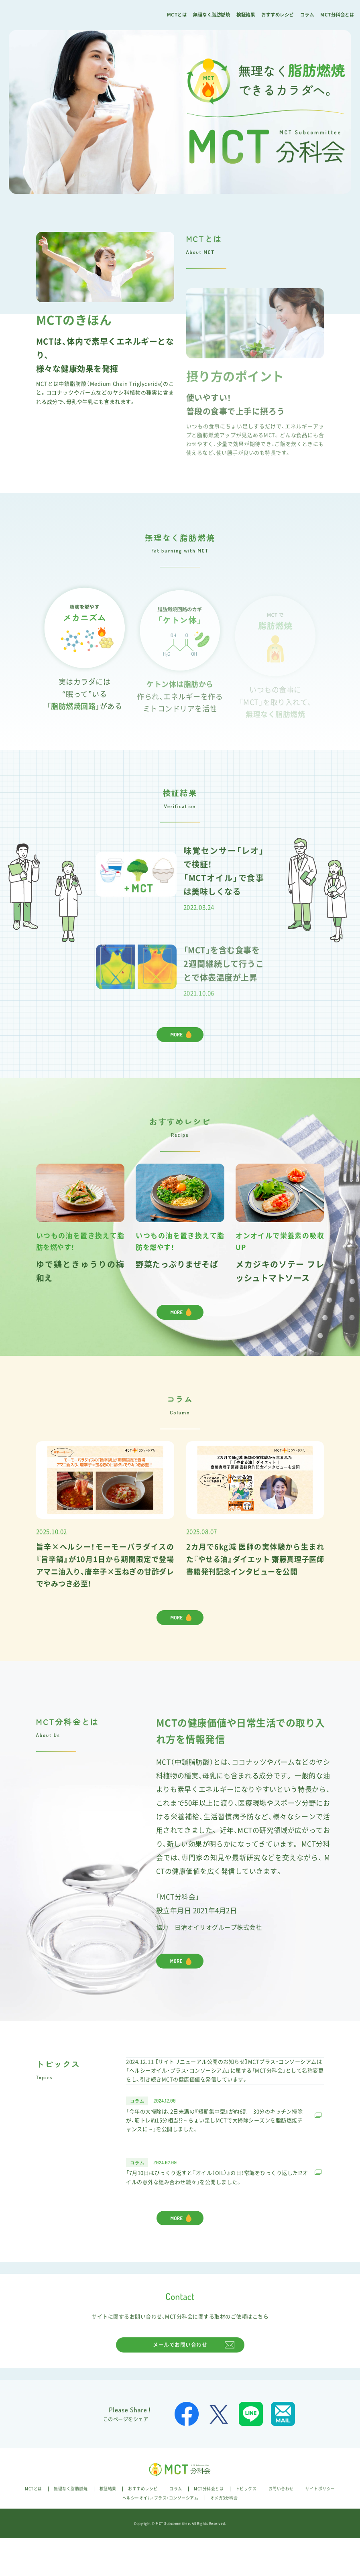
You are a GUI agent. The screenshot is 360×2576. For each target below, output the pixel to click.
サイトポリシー (320, 2526)
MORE (177, 1318)
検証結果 (245, 14)
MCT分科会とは (337, 14)
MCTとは (177, 14)
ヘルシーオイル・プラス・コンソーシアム (160, 2535)
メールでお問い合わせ (180, 2382)
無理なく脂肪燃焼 (211, 14)
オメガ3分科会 (224, 2535)
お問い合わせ (281, 2526)
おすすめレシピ (277, 14)
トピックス (246, 2526)
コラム (307, 14)
